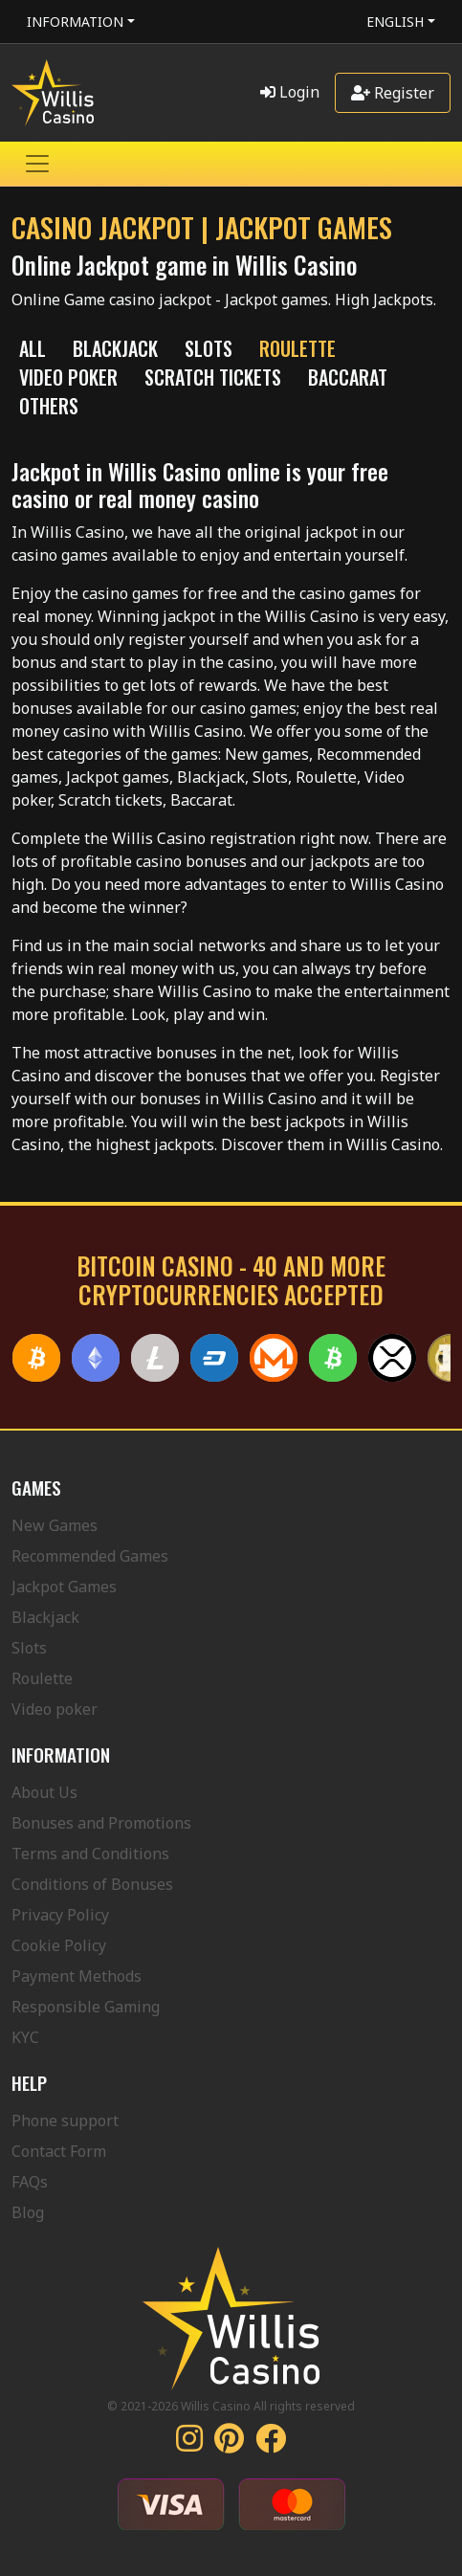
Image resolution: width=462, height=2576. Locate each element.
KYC (25, 2037)
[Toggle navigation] (37, 163)
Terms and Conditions (90, 1853)
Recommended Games (89, 1555)
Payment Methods (76, 1976)
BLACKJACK (115, 348)
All (32, 348)
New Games (54, 1525)
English (395, 21)
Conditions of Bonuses (92, 1884)
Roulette (42, 1678)
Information (75, 21)
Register (392, 92)
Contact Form (58, 2151)
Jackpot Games (64, 1586)
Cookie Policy (58, 1945)
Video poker (54, 1709)
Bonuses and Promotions (101, 1822)
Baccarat (347, 377)
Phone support (65, 2120)
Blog (27, 2212)
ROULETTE (297, 348)
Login (289, 91)
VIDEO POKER (68, 377)
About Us (44, 1792)
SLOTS (208, 348)
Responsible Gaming (85, 2006)
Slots (29, 1647)
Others (48, 405)
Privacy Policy (60, 1914)
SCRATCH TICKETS (212, 377)
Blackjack (45, 1617)
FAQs (29, 2181)
